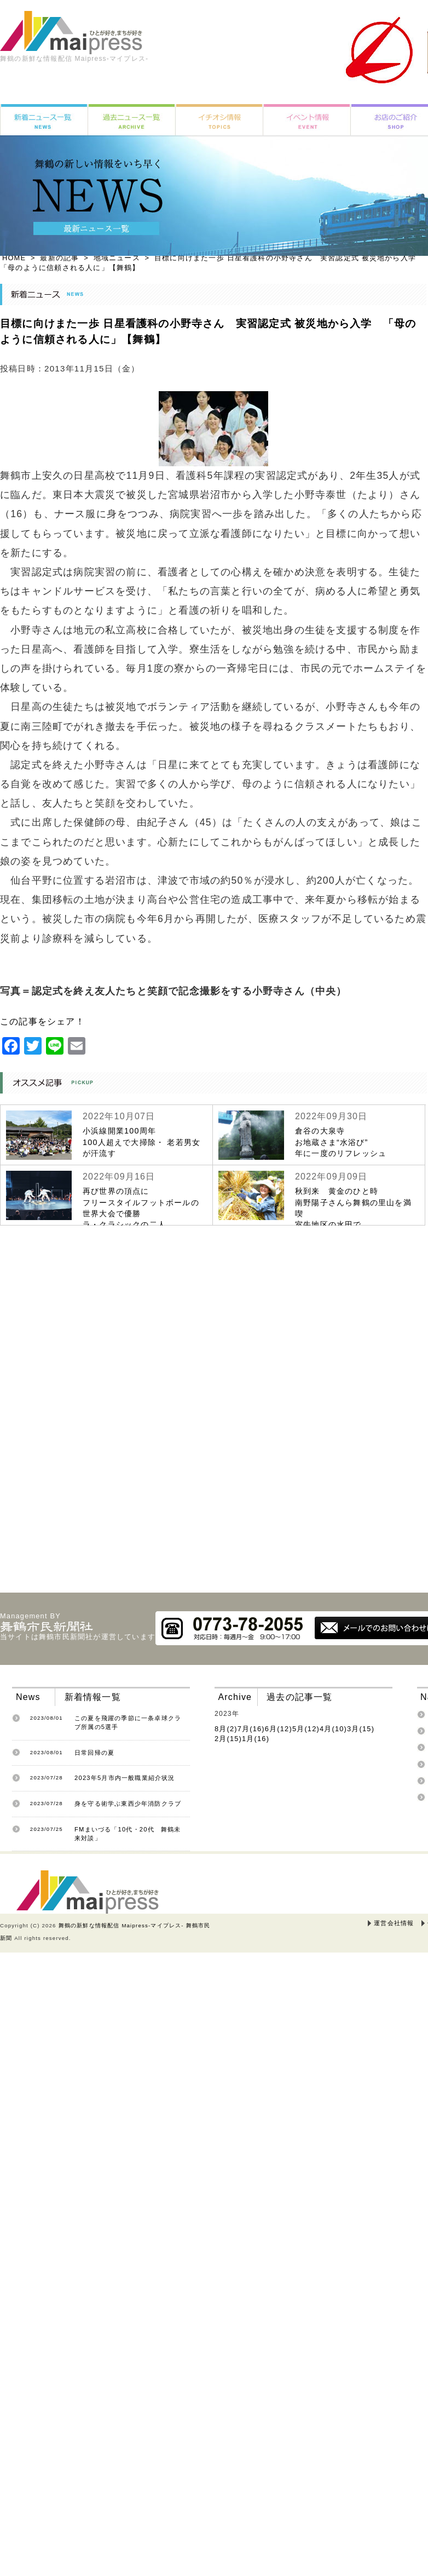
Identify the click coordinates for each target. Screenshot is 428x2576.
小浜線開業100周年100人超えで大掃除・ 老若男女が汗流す (141, 1141)
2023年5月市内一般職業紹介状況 (124, 1777)
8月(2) (226, 1729)
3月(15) (360, 1729)
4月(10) (333, 1729)
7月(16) (251, 1729)
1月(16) (255, 1738)
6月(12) (278, 1729)
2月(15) (228, 1738)
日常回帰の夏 (94, 1752)
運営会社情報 (394, 1923)
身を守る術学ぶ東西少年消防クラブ (127, 1803)
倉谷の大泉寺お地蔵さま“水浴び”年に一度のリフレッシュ (340, 1141)
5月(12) (306, 1729)
